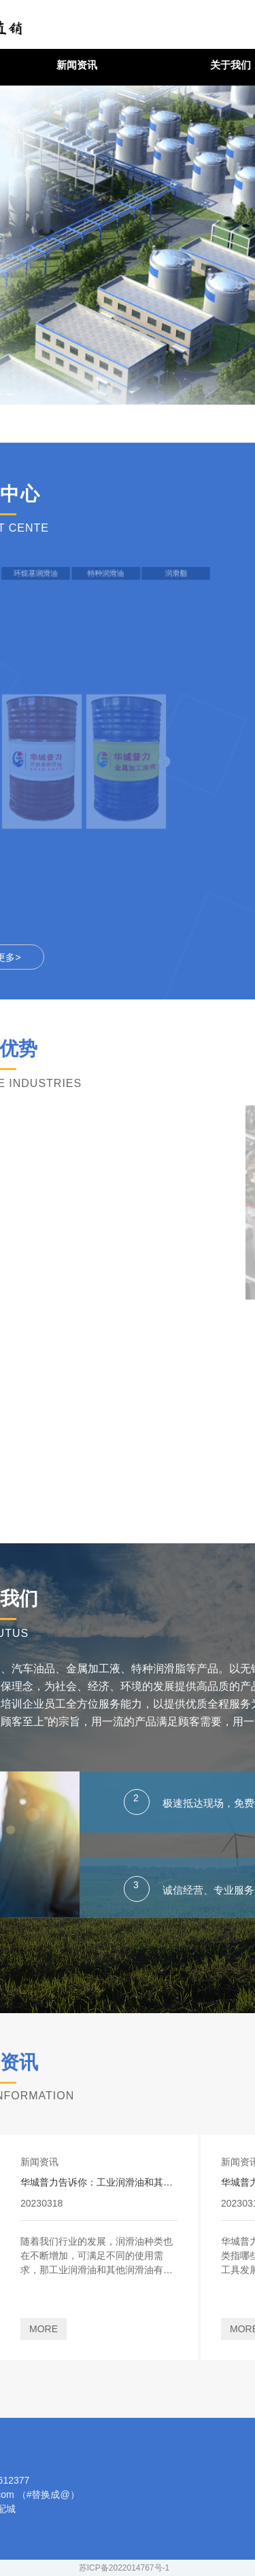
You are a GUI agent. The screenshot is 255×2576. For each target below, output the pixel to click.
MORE (43, 2328)
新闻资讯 (76, 65)
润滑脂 (76, 573)
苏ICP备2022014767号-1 (124, 2568)
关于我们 (230, 65)
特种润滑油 (46, 573)
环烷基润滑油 (16, 573)
